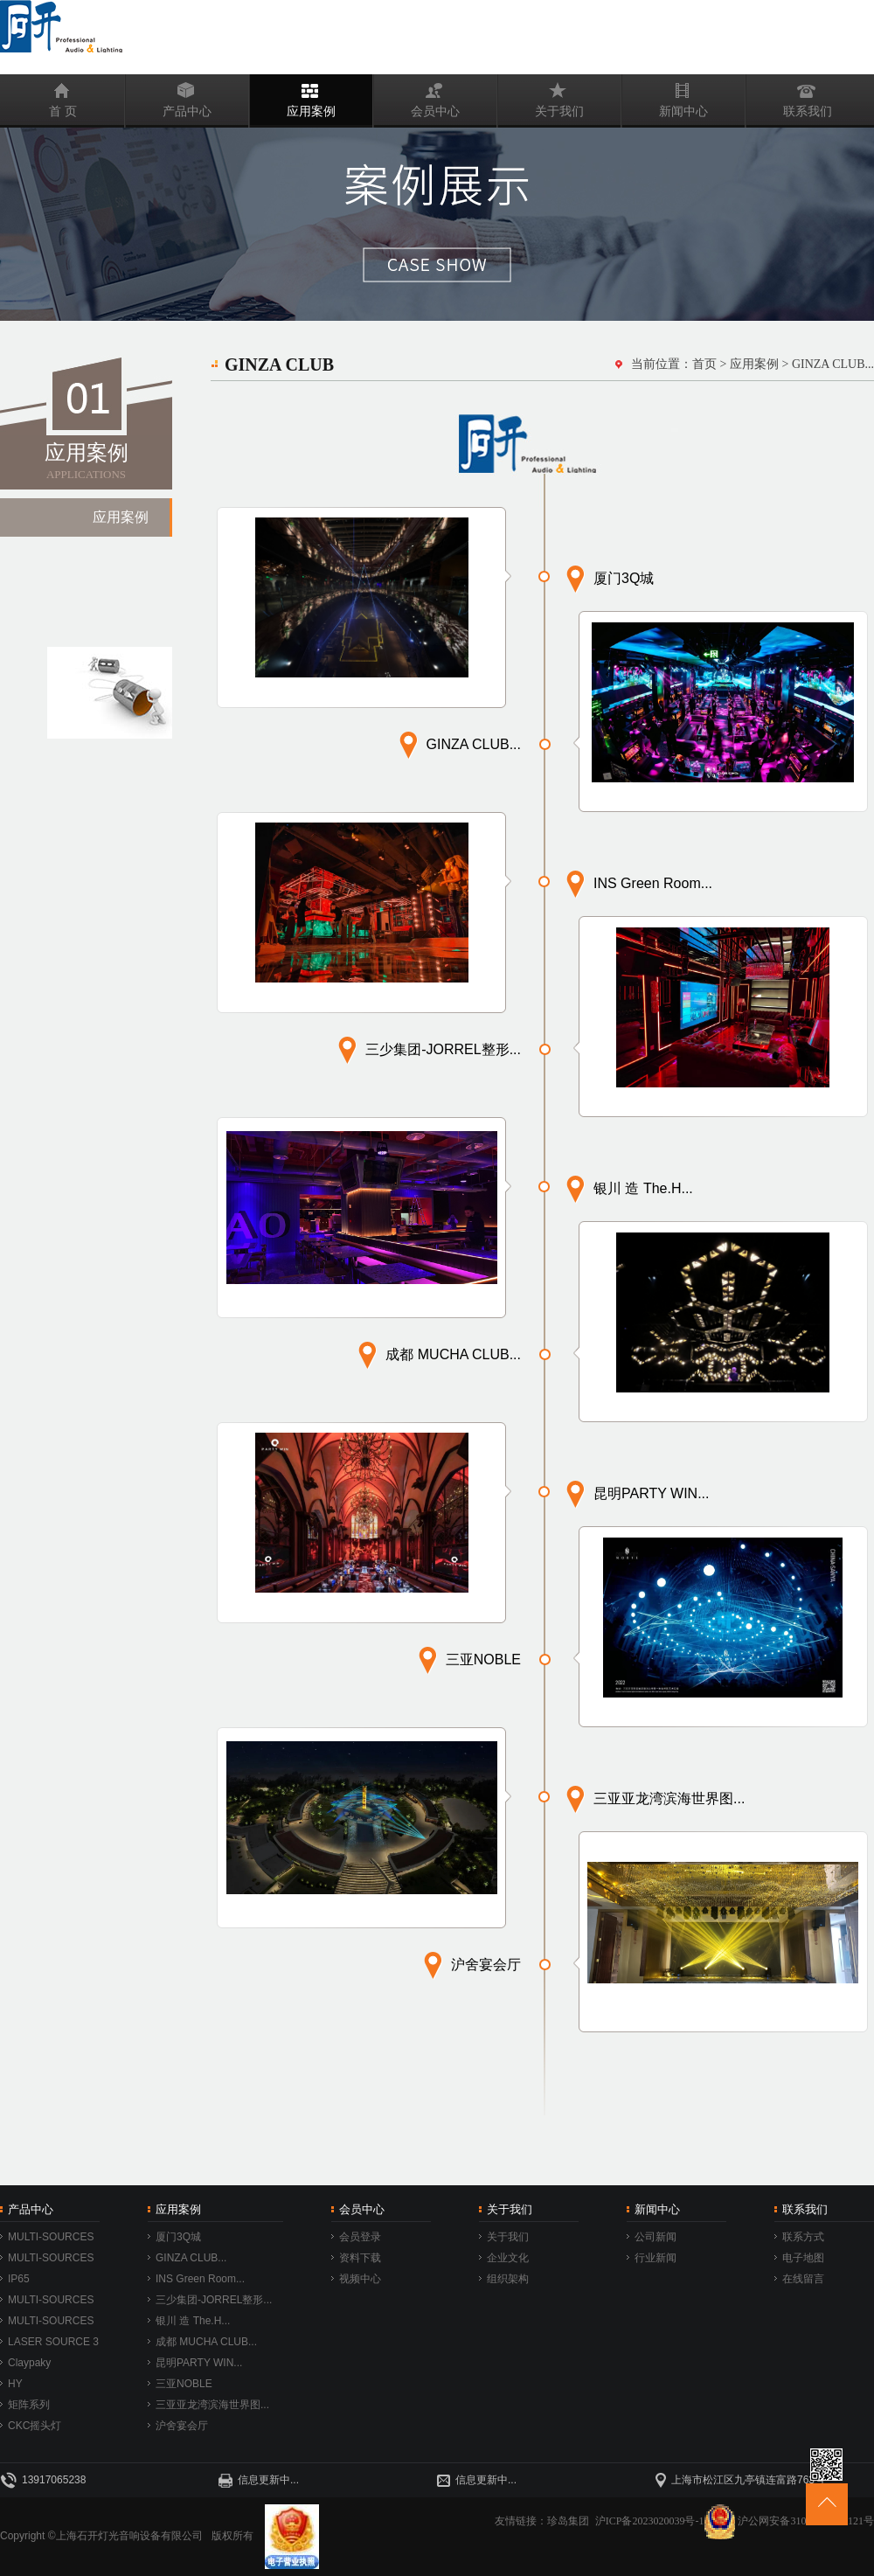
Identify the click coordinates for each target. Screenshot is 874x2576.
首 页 (39, 96)
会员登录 (360, 2237)
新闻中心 (665, 96)
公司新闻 (655, 2237)
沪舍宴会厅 (182, 2426)
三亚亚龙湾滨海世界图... (212, 2405)
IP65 (19, 2279)
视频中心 (360, 2279)
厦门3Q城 (178, 2237)
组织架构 (508, 2279)
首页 (704, 364)
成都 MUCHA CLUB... (206, 2342)
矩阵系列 (29, 2405)
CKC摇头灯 (34, 2426)
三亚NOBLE (184, 2384)
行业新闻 (655, 2258)
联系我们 (789, 96)
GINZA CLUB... (191, 2258)
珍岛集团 (568, 2521)
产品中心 (169, 96)
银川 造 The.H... (193, 2321)
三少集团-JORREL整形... (214, 2300)
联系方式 (803, 2237)
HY (15, 2384)
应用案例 (293, 96)
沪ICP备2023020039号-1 (665, 2521)
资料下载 (360, 2258)
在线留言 (803, 2279)
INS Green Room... (200, 2279)
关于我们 (541, 96)
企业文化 (508, 2258)
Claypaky (29, 2363)
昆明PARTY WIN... (199, 2363)
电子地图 (803, 2258)
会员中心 (417, 96)
